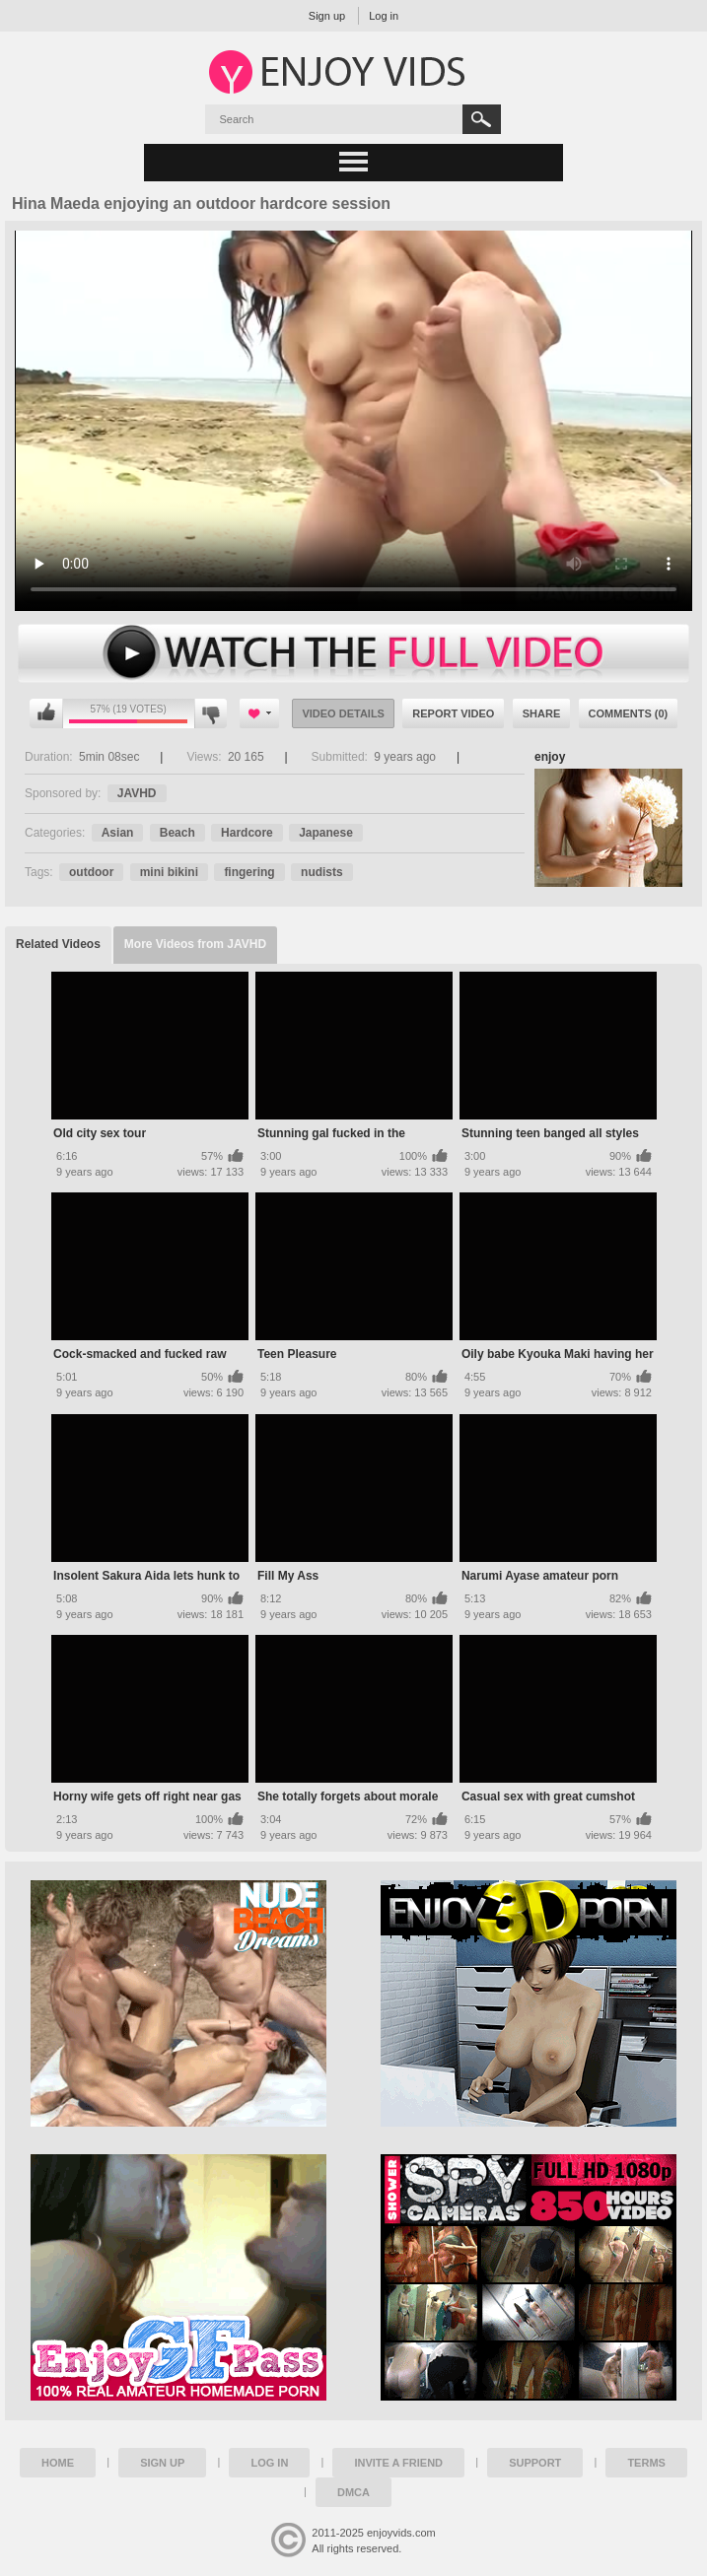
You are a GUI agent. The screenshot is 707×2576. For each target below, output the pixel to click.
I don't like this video (210, 713)
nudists (322, 872)
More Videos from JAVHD (195, 944)
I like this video (46, 713)
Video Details (343, 713)
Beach (177, 833)
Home (57, 2463)
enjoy (549, 757)
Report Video (453, 713)
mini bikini (169, 872)
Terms (646, 2463)
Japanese (326, 833)
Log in (383, 16)
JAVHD (137, 793)
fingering (249, 872)
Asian (118, 833)
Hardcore (247, 833)
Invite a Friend (398, 2463)
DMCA (353, 2492)
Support (535, 2463)
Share (542, 713)
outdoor (91, 872)
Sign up (327, 16)
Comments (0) (629, 713)
